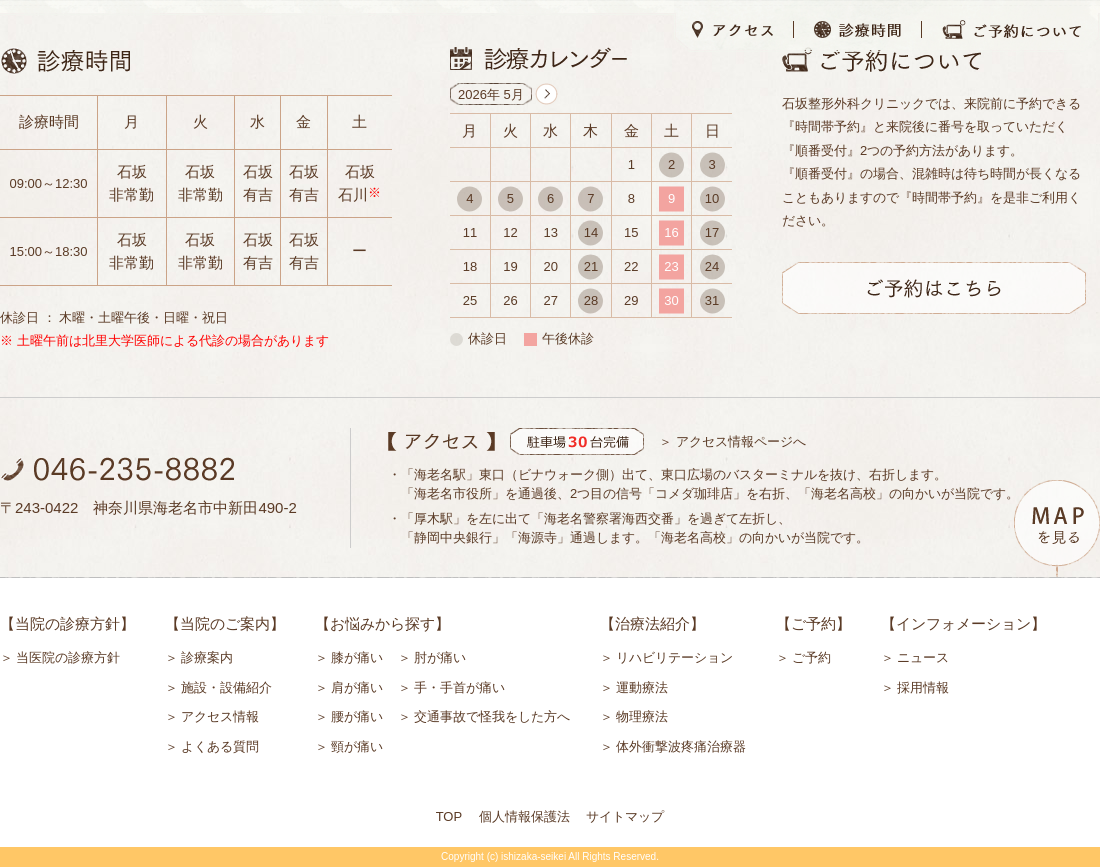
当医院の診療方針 (68, 657)
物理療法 (642, 716)
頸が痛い (357, 746)
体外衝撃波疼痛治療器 (681, 746)
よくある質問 (220, 746)
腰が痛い (357, 716)
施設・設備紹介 (226, 687)
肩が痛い (357, 687)
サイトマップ (625, 816)
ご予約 (811, 657)
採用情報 (923, 687)
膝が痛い (357, 657)
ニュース (923, 657)
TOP (449, 816)
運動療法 (642, 687)
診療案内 (207, 657)
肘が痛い (440, 657)
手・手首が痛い (459, 687)
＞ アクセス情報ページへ (732, 441)
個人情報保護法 (524, 816)
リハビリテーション (674, 657)
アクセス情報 (220, 716)
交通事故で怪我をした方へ (492, 716)
